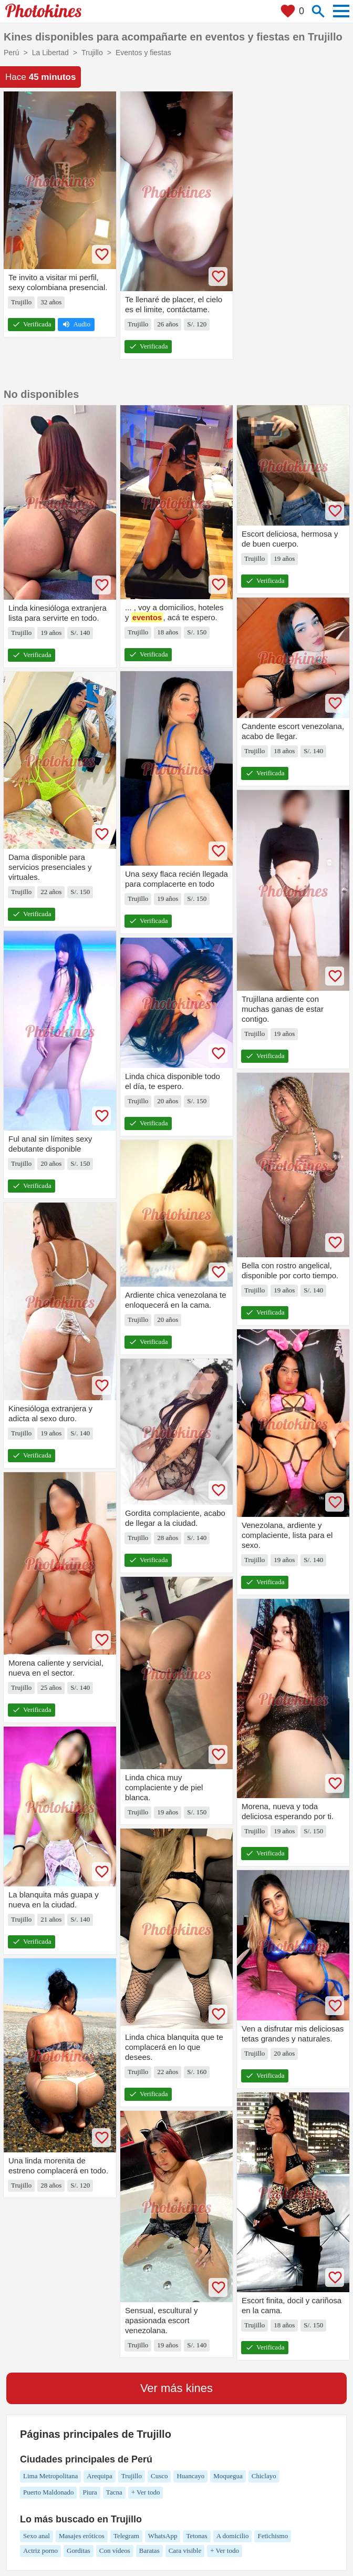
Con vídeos (114, 2550)
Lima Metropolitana (50, 2476)
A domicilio (232, 2536)
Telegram (126, 2536)
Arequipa (99, 2476)
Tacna (114, 2492)
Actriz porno (40, 2550)
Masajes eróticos (82, 2536)
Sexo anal (36, 2536)
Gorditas (78, 2550)
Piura (89, 2492)
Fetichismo (272, 2536)
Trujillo (131, 2476)
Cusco (159, 2476)
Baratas (149, 2550)
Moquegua (228, 2476)
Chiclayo (264, 2476)
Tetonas (196, 2536)
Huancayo (190, 2476)
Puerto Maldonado (48, 2492)
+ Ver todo (145, 2492)
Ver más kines (176, 2388)
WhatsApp (163, 2536)
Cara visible (185, 2550)
